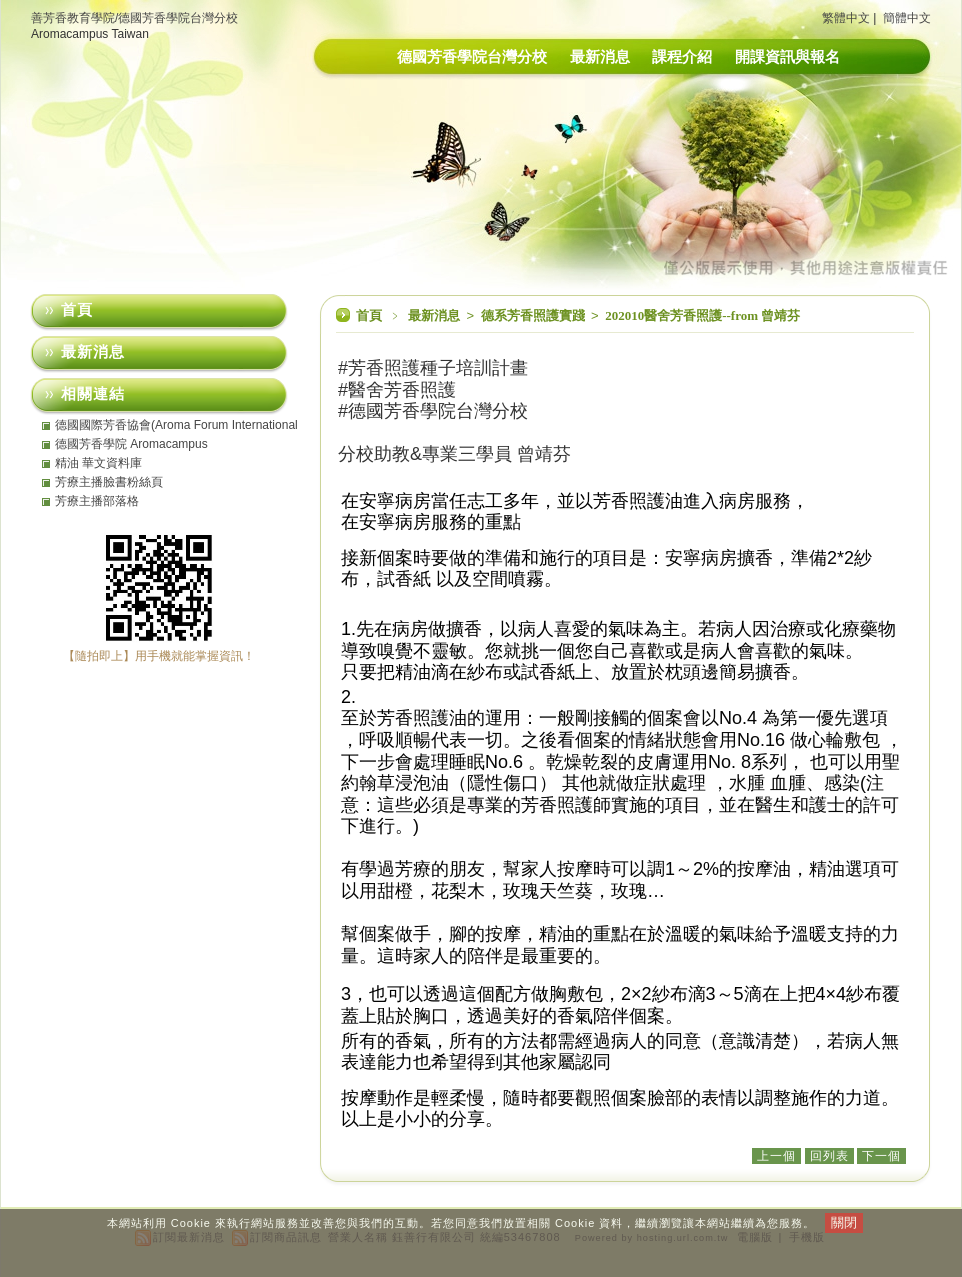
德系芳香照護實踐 (534, 315)
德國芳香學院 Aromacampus (131, 444)
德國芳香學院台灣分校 (472, 56)
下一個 (881, 1156)
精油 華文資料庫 (98, 463)
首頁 (369, 315)
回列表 (829, 1156)
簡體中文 (907, 18)
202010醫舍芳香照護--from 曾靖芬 (702, 315)
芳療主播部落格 (97, 501)
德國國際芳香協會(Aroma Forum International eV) (176, 425)
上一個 (776, 1156)
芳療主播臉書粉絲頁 (109, 482)
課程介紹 (682, 56)
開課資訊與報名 (787, 56)
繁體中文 (846, 18)
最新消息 (600, 56)
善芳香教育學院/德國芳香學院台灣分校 (134, 18)
